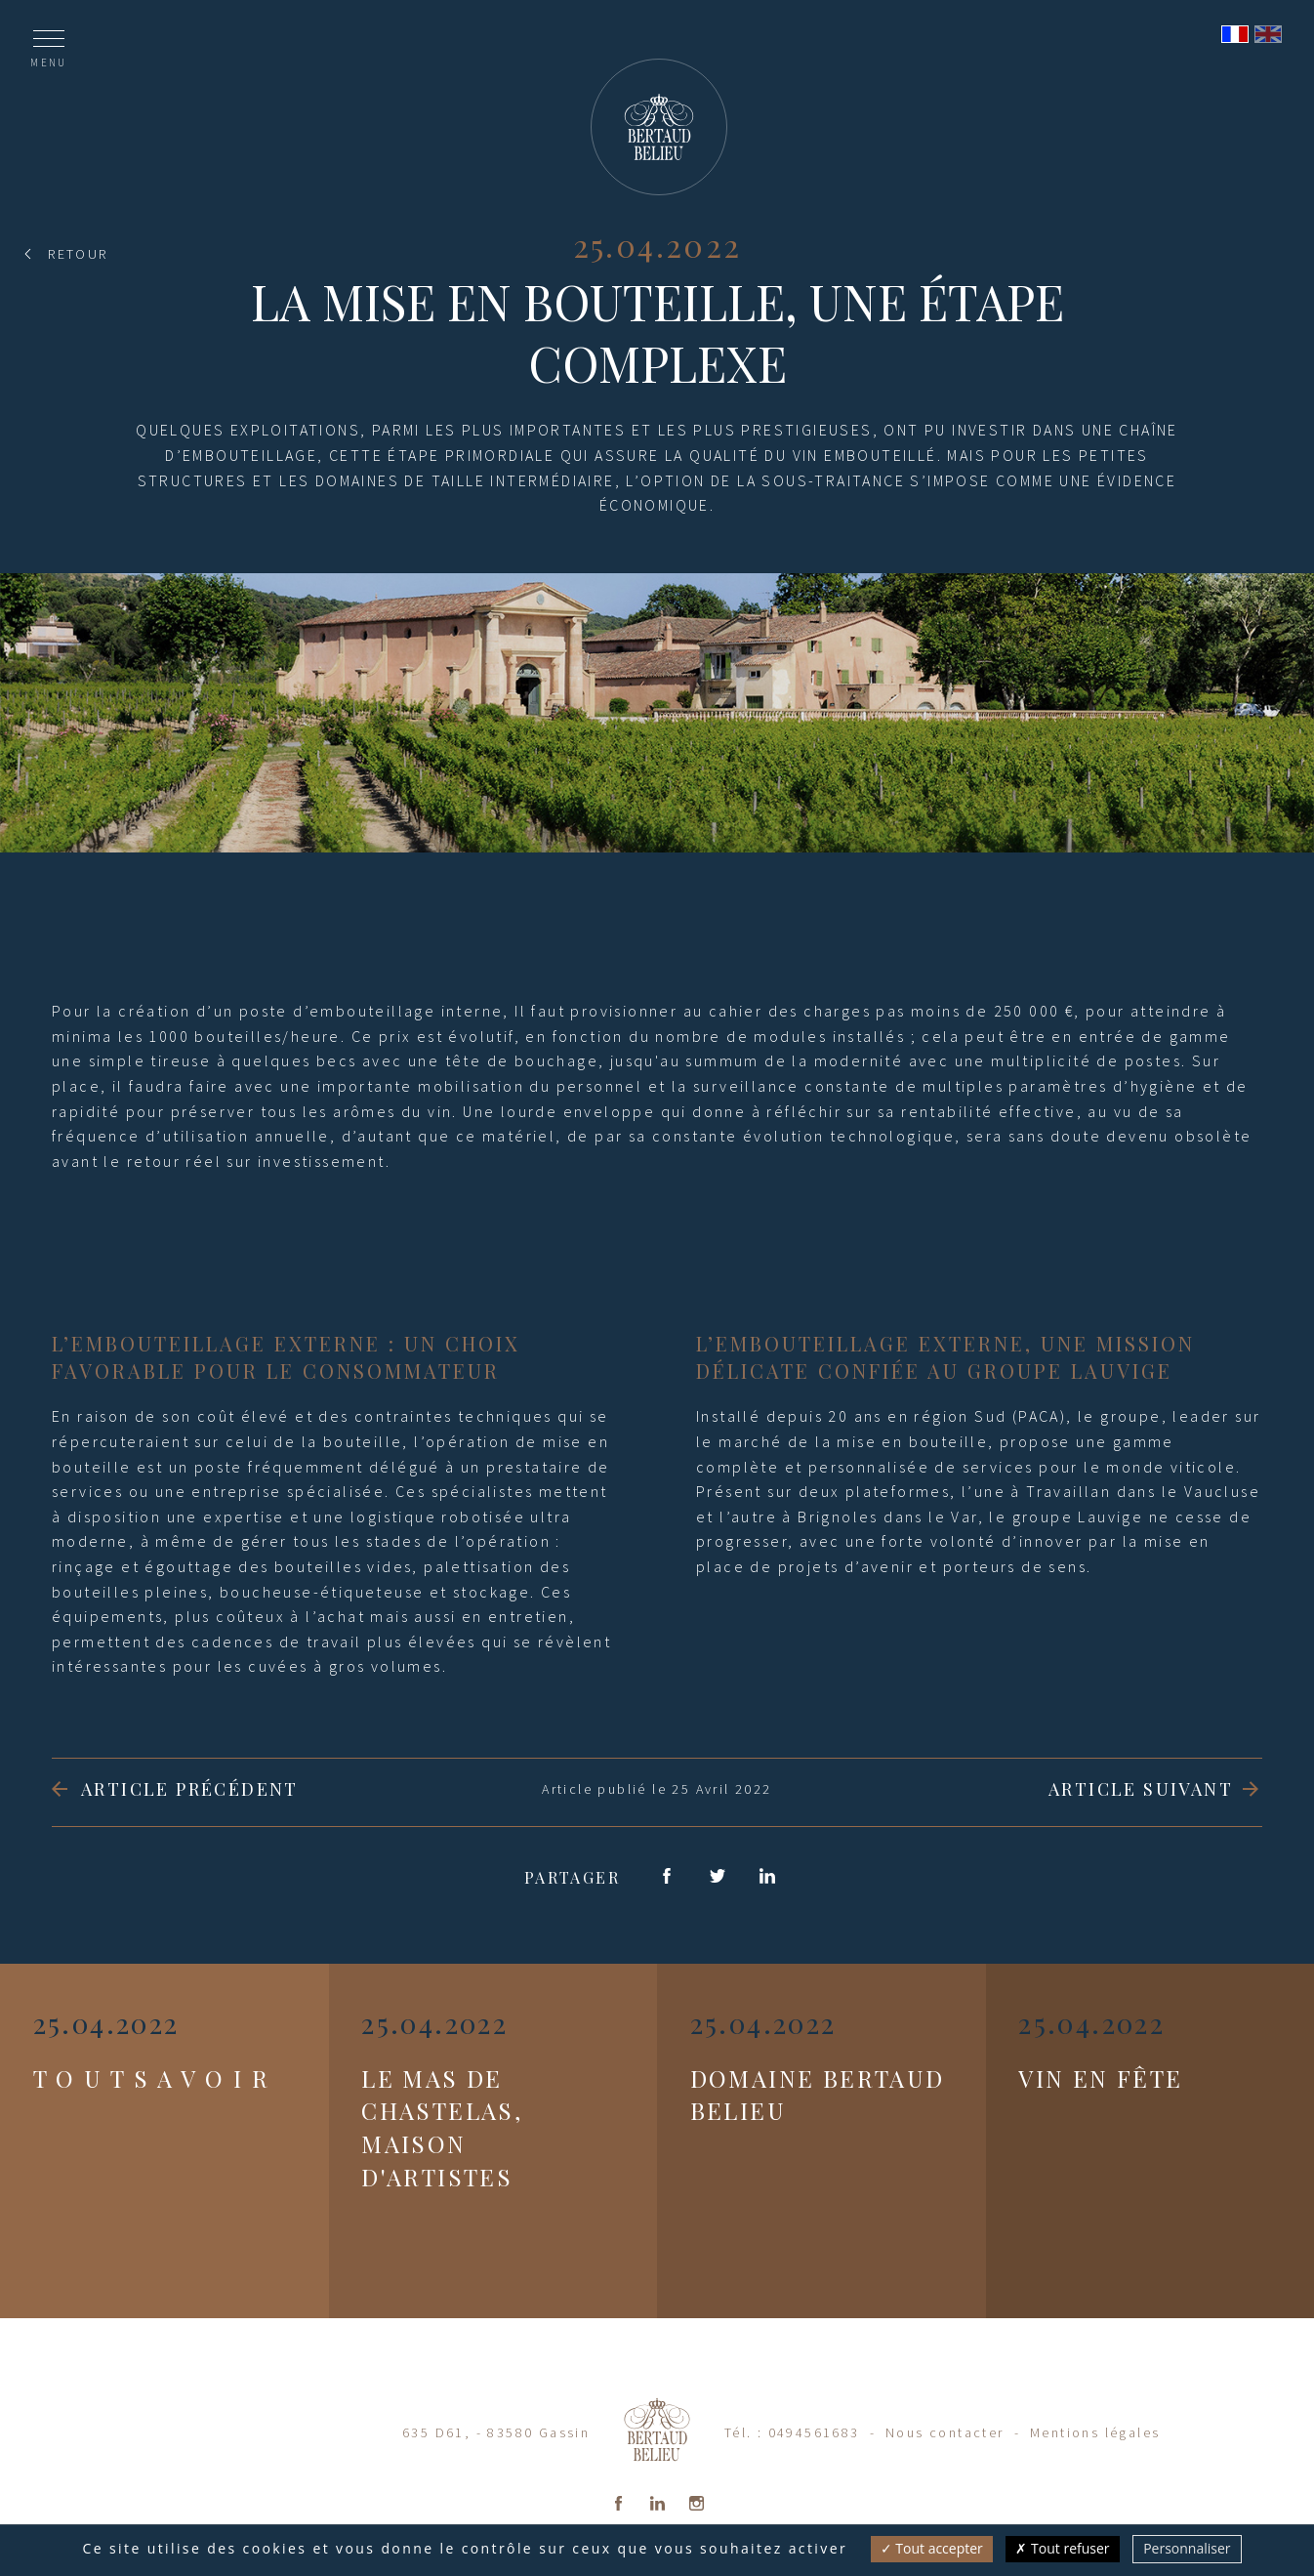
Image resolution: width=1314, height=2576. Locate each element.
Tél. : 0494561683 (792, 2432)
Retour (77, 254)
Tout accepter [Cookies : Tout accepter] (932, 2548)
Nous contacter (945, 2432)
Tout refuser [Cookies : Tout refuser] (1062, 2548)
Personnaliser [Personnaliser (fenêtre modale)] (1186, 2548)
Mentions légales (1095, 2432)
